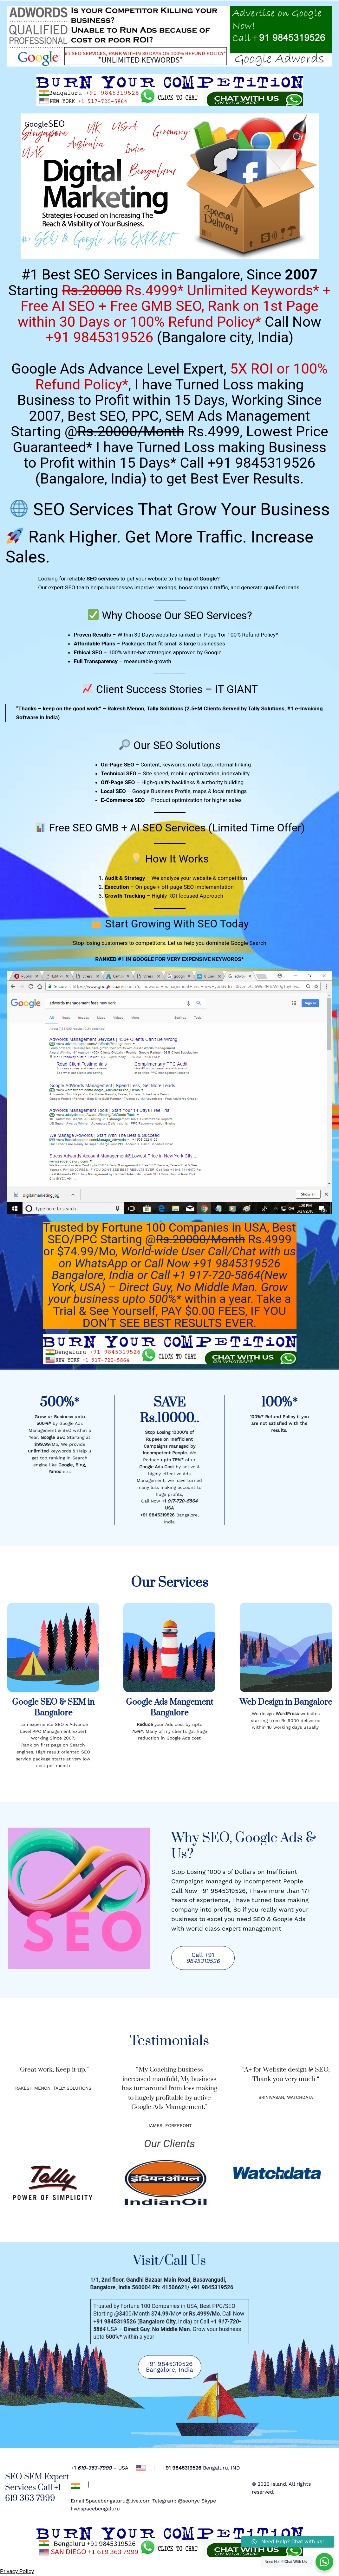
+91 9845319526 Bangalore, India (169, 2367)
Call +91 (203, 1957)
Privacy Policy (17, 2571)
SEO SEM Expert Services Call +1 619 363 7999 (37, 2488)
